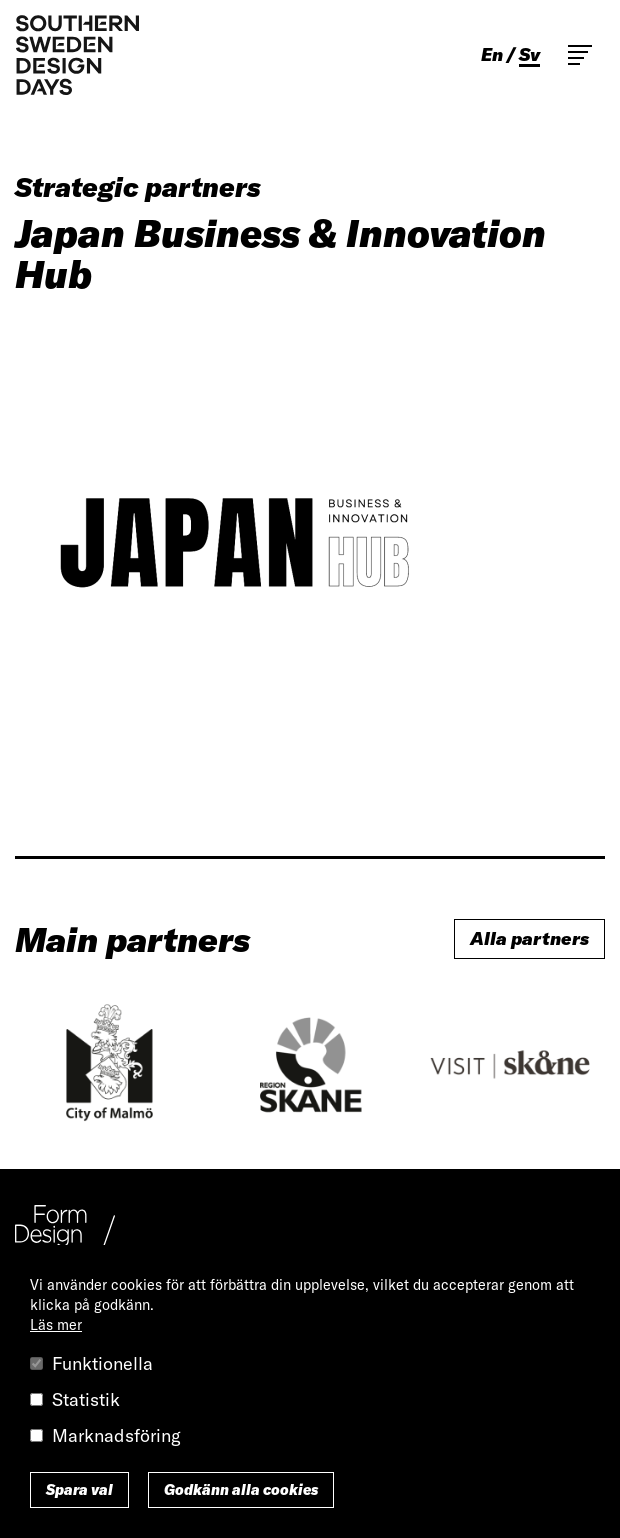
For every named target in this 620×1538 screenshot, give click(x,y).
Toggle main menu (580, 55)
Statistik (86, 1399)
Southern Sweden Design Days (77, 55)
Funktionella (102, 1363)
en (492, 55)
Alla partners (529, 938)
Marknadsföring (116, 1435)
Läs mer (56, 1325)
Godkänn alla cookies (241, 1490)
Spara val (79, 1490)
